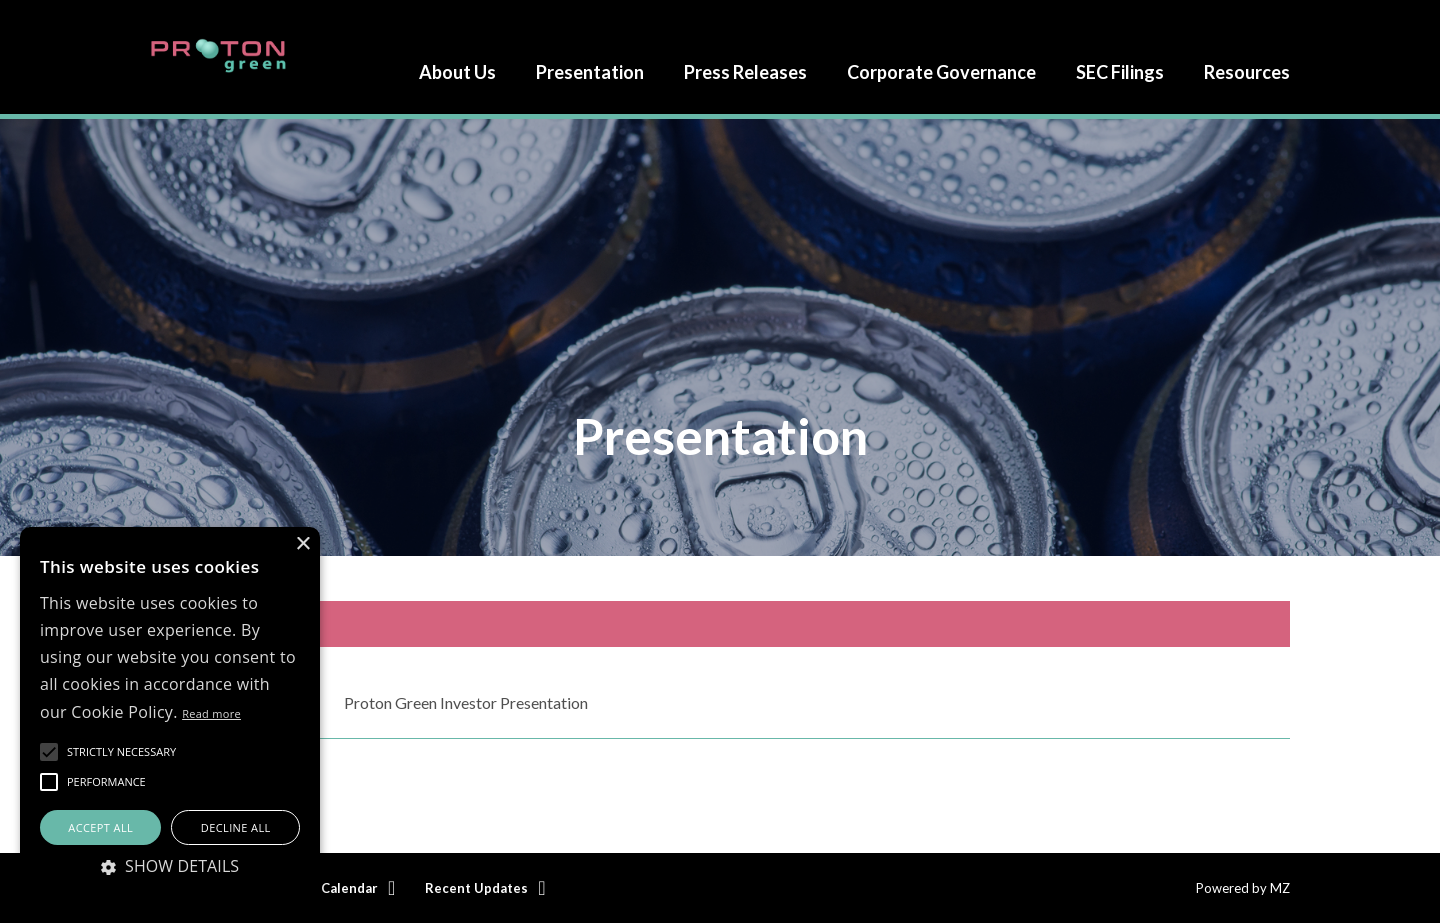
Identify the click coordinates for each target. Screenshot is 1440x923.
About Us (457, 72)
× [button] (302, 544)
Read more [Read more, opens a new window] (211, 713)
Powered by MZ (1243, 888)
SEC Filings (1120, 72)
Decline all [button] (236, 827)
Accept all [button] (100, 827)
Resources (1247, 72)
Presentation (590, 72)
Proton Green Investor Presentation (466, 702)
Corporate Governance (941, 72)
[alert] (170, 715)
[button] (121, 752)
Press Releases (745, 72)
